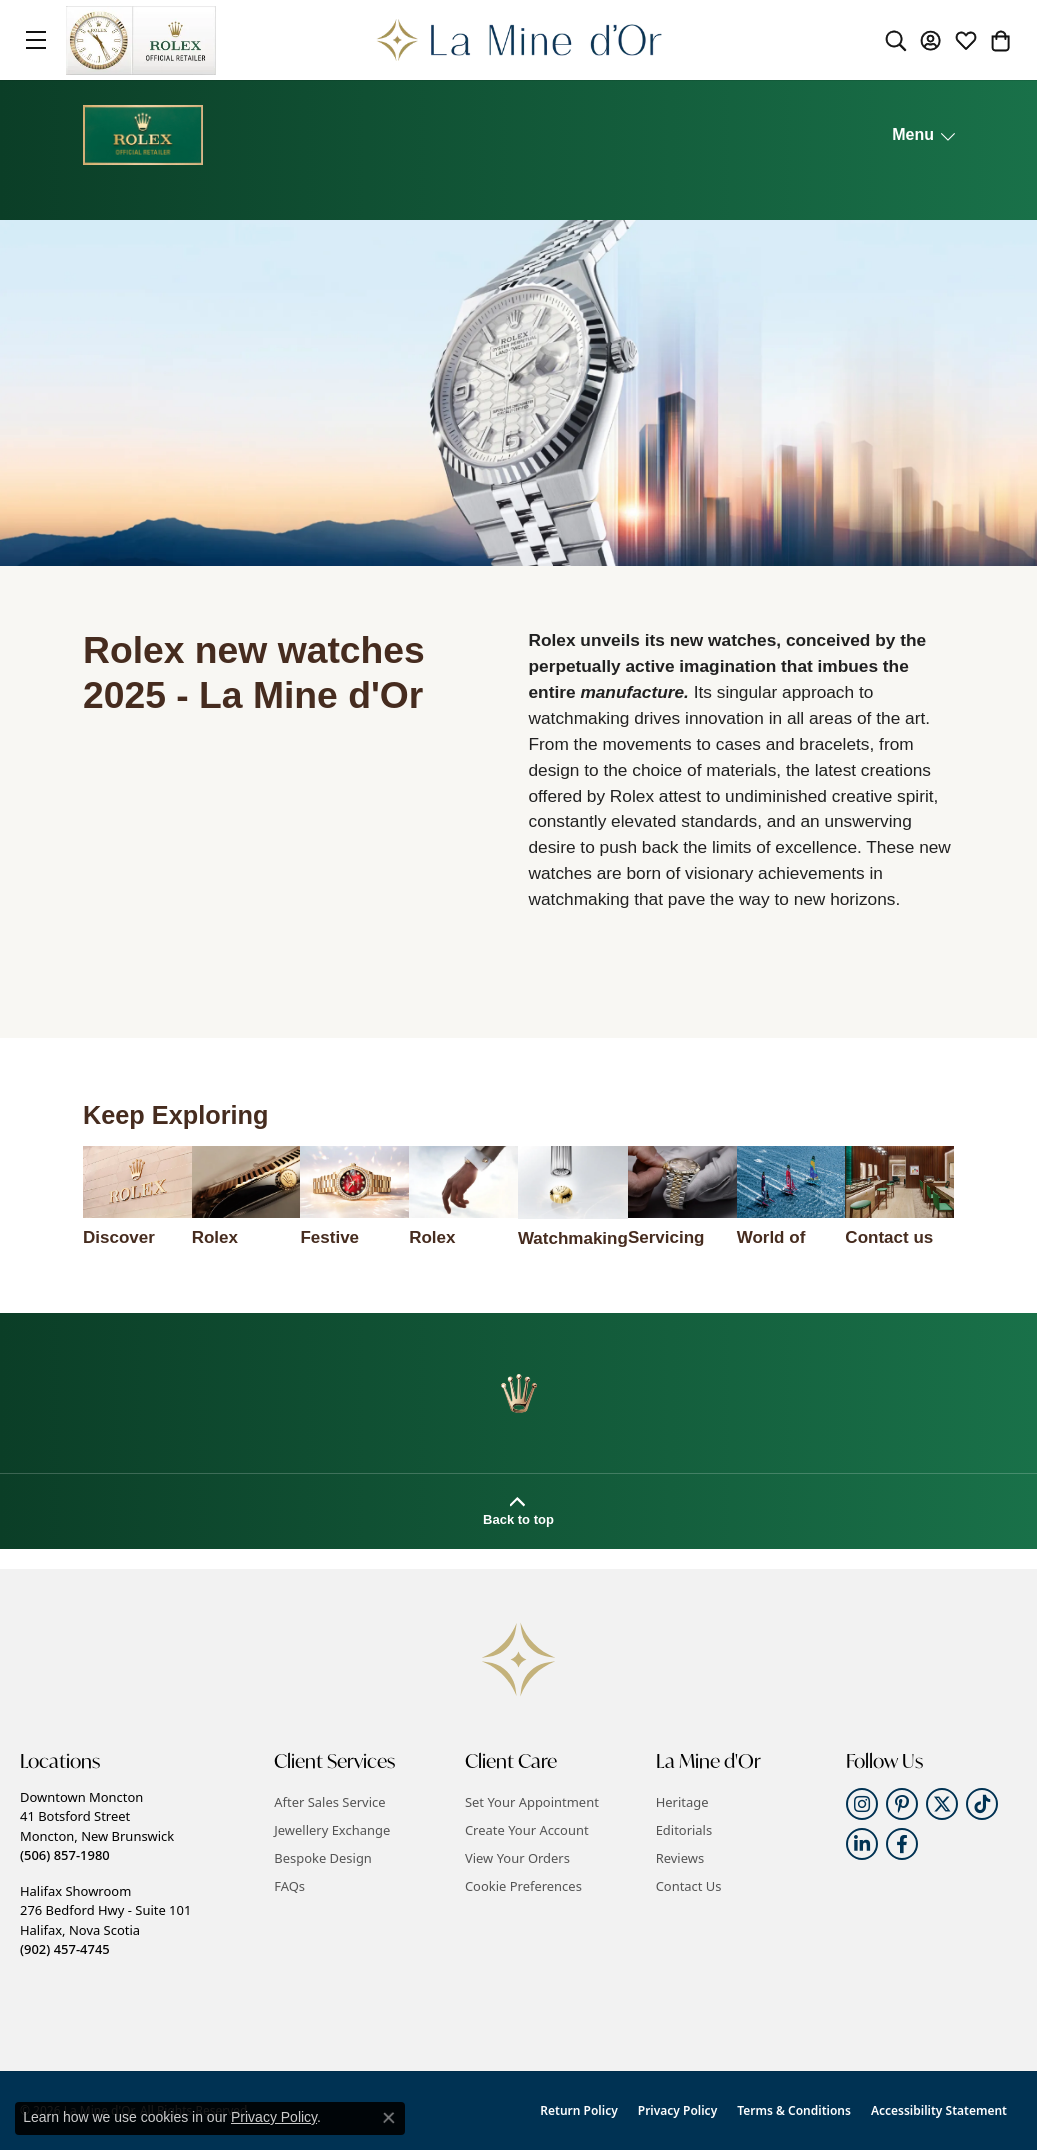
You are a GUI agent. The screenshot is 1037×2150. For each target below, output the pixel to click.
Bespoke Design (323, 1858)
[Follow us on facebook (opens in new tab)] (902, 1844)
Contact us (889, 1237)
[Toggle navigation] (36, 40)
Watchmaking (573, 1238)
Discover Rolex (119, 1239)
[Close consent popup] (389, 2118)
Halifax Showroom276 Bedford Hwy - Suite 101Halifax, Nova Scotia (105, 1920)
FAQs (289, 1886)
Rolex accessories (457, 1239)
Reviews (680, 1858)
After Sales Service (329, 1802)
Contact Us (689, 1886)
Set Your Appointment (532, 1802)
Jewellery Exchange (332, 1830)
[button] (896, 40)
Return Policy (578, 2110)
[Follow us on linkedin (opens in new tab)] (862, 1844)
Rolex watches (225, 1239)
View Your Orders (517, 1858)
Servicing (666, 1237)
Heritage (682, 1802)
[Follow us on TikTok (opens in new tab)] (982, 1804)
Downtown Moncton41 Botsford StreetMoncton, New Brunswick (97, 1826)
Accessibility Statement (939, 2110)
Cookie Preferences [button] (523, 1886)
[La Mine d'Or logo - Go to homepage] (518, 40)
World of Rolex (771, 1239)
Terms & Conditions (794, 2110)
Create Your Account (527, 1830)
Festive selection (337, 1239)
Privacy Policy (677, 2110)
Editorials (684, 1830)
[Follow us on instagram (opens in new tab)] (862, 1804)
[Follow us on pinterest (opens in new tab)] (902, 1804)
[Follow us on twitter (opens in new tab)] (942, 1804)
